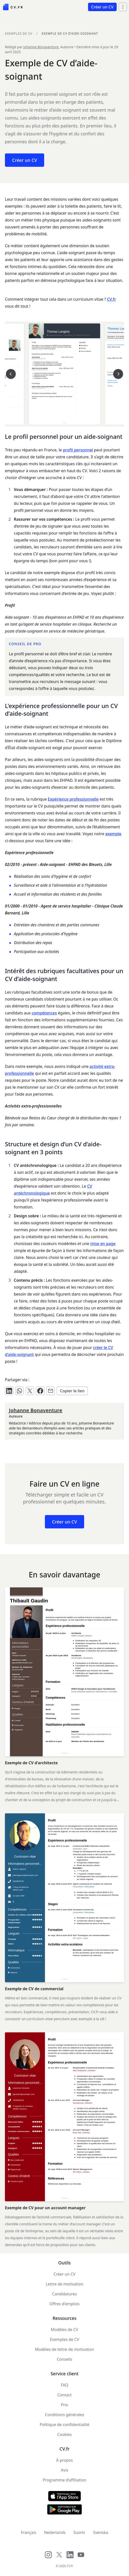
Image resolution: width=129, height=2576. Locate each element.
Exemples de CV (18, 33)
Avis (64, 2470)
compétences (44, 1013)
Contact (64, 2395)
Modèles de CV (64, 2329)
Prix (64, 2404)
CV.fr (111, 299)
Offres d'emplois (64, 2303)
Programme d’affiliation (64, 2480)
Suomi (79, 2532)
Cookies (64, 2434)
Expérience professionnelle (73, 799)
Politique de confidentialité (64, 2424)
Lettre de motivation (64, 2284)
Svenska (100, 2532)
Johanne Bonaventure (40, 47)
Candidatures (64, 2294)
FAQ (64, 2385)
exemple (113, 833)
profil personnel (78, 450)
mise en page (102, 1243)
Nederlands (55, 2532)
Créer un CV (64, 2274)
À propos (64, 2460)
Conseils (64, 2359)
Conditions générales (64, 2414)
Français (28, 2532)
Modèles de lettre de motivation (64, 2349)
